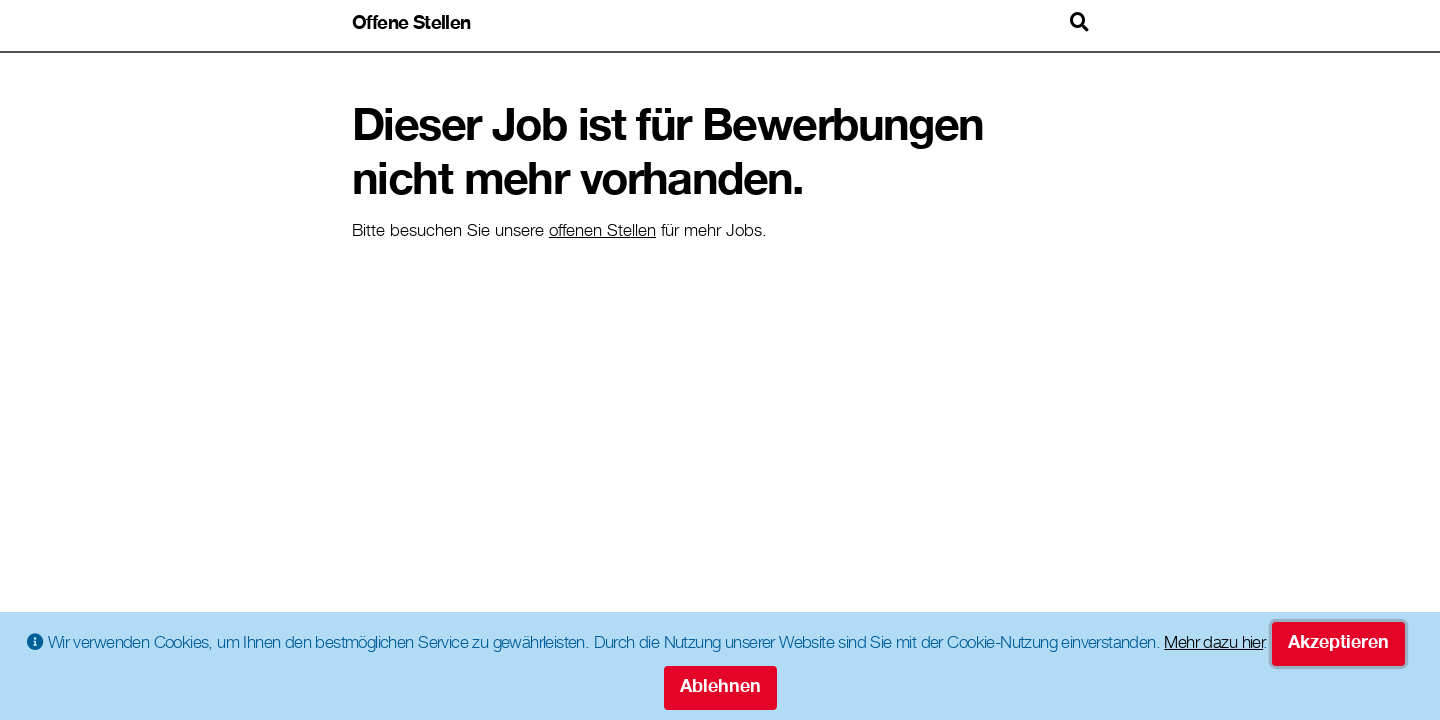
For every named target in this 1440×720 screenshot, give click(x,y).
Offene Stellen (411, 24)
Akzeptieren (1338, 644)
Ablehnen (720, 688)
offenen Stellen (602, 232)
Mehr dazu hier (1213, 644)
